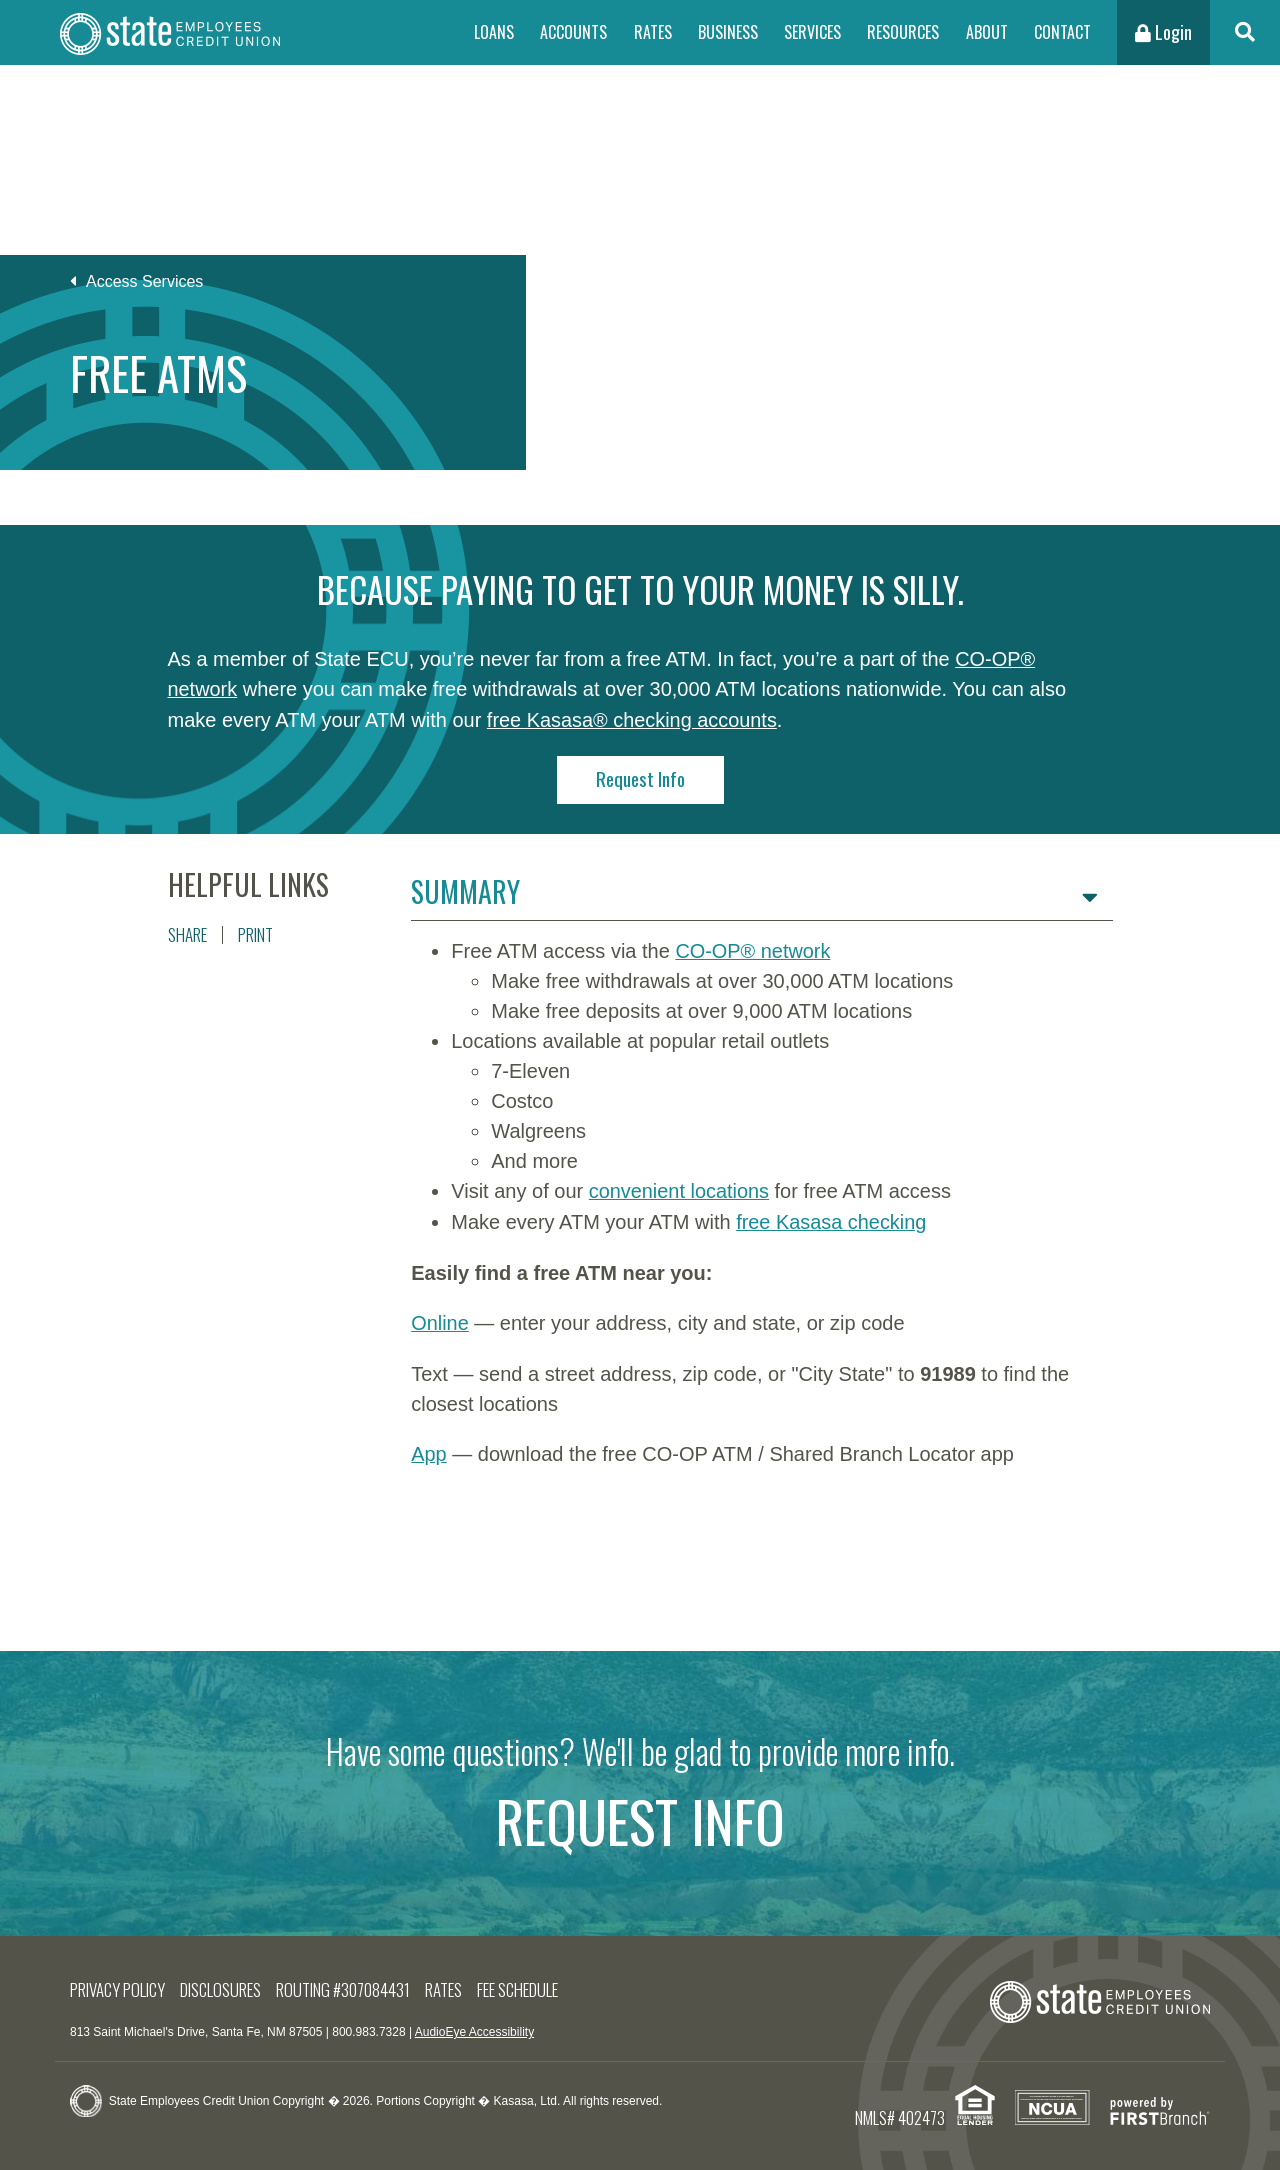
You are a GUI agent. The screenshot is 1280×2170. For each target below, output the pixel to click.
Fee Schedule (521, 1982)
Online (440, 1318)
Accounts (573, 32)
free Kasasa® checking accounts (633, 719)
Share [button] (187, 931)
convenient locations (679, 1188)
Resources (903, 32)
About (987, 32)
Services (812, 32)
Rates (653, 32)
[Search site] (1245, 32)
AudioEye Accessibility (474, 2026)
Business (728, 32)
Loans (494, 32)
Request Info (640, 776)
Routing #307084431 (346, 1982)
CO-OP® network (753, 948)
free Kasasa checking (831, 1218)
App (429, 1448)
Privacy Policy (118, 1982)
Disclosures (223, 1982)
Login (1163, 32)
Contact (1062, 32)
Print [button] (255, 931)
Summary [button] (465, 888)
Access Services (144, 281)
